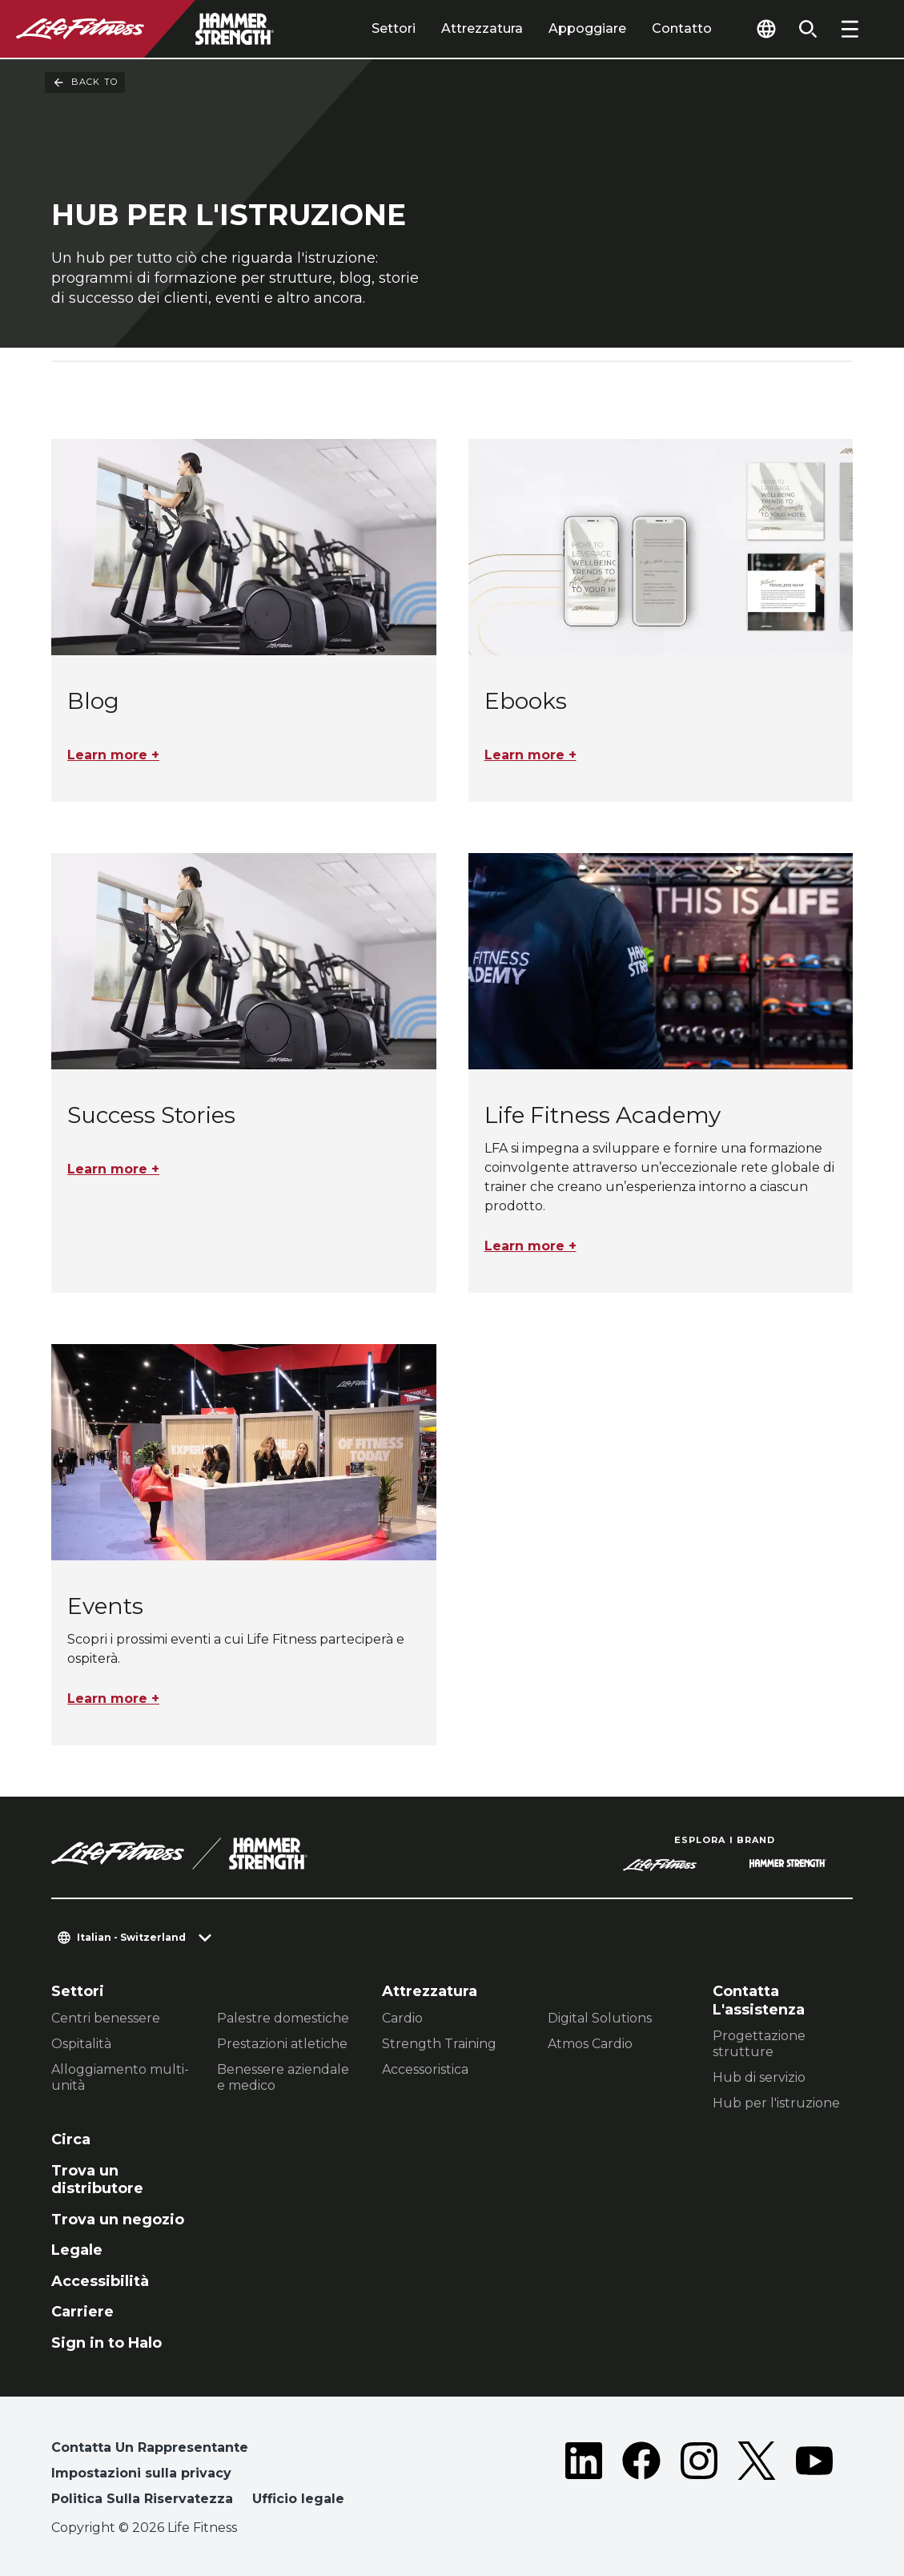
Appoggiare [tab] (587, 28)
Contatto (682, 28)
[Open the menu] (850, 29)
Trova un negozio (117, 2219)
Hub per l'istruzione (776, 2103)
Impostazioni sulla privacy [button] (141, 2473)
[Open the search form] (808, 29)
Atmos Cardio (590, 2043)
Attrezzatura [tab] (482, 28)
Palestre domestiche (283, 2018)
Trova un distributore (97, 2180)
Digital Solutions (600, 2018)
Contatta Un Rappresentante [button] (149, 2447)
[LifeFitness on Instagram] (699, 2476)
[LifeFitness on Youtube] (814, 2476)
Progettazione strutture (759, 2043)
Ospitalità (81, 2043)
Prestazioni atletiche (282, 2043)
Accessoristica (425, 2069)
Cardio (402, 2018)
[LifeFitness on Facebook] (641, 2476)
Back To (85, 82)
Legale (76, 2250)
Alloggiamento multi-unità (120, 2077)
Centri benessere (105, 2018)
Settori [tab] (394, 28)
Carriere (82, 2311)
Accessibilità (100, 2281)
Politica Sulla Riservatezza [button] (142, 2498)
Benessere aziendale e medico (283, 2077)
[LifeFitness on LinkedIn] (583, 2476)
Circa (70, 2139)
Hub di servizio (759, 2077)
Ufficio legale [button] (298, 2498)
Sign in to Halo (106, 2343)
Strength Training (439, 2043)
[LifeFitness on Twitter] (756, 2476)
